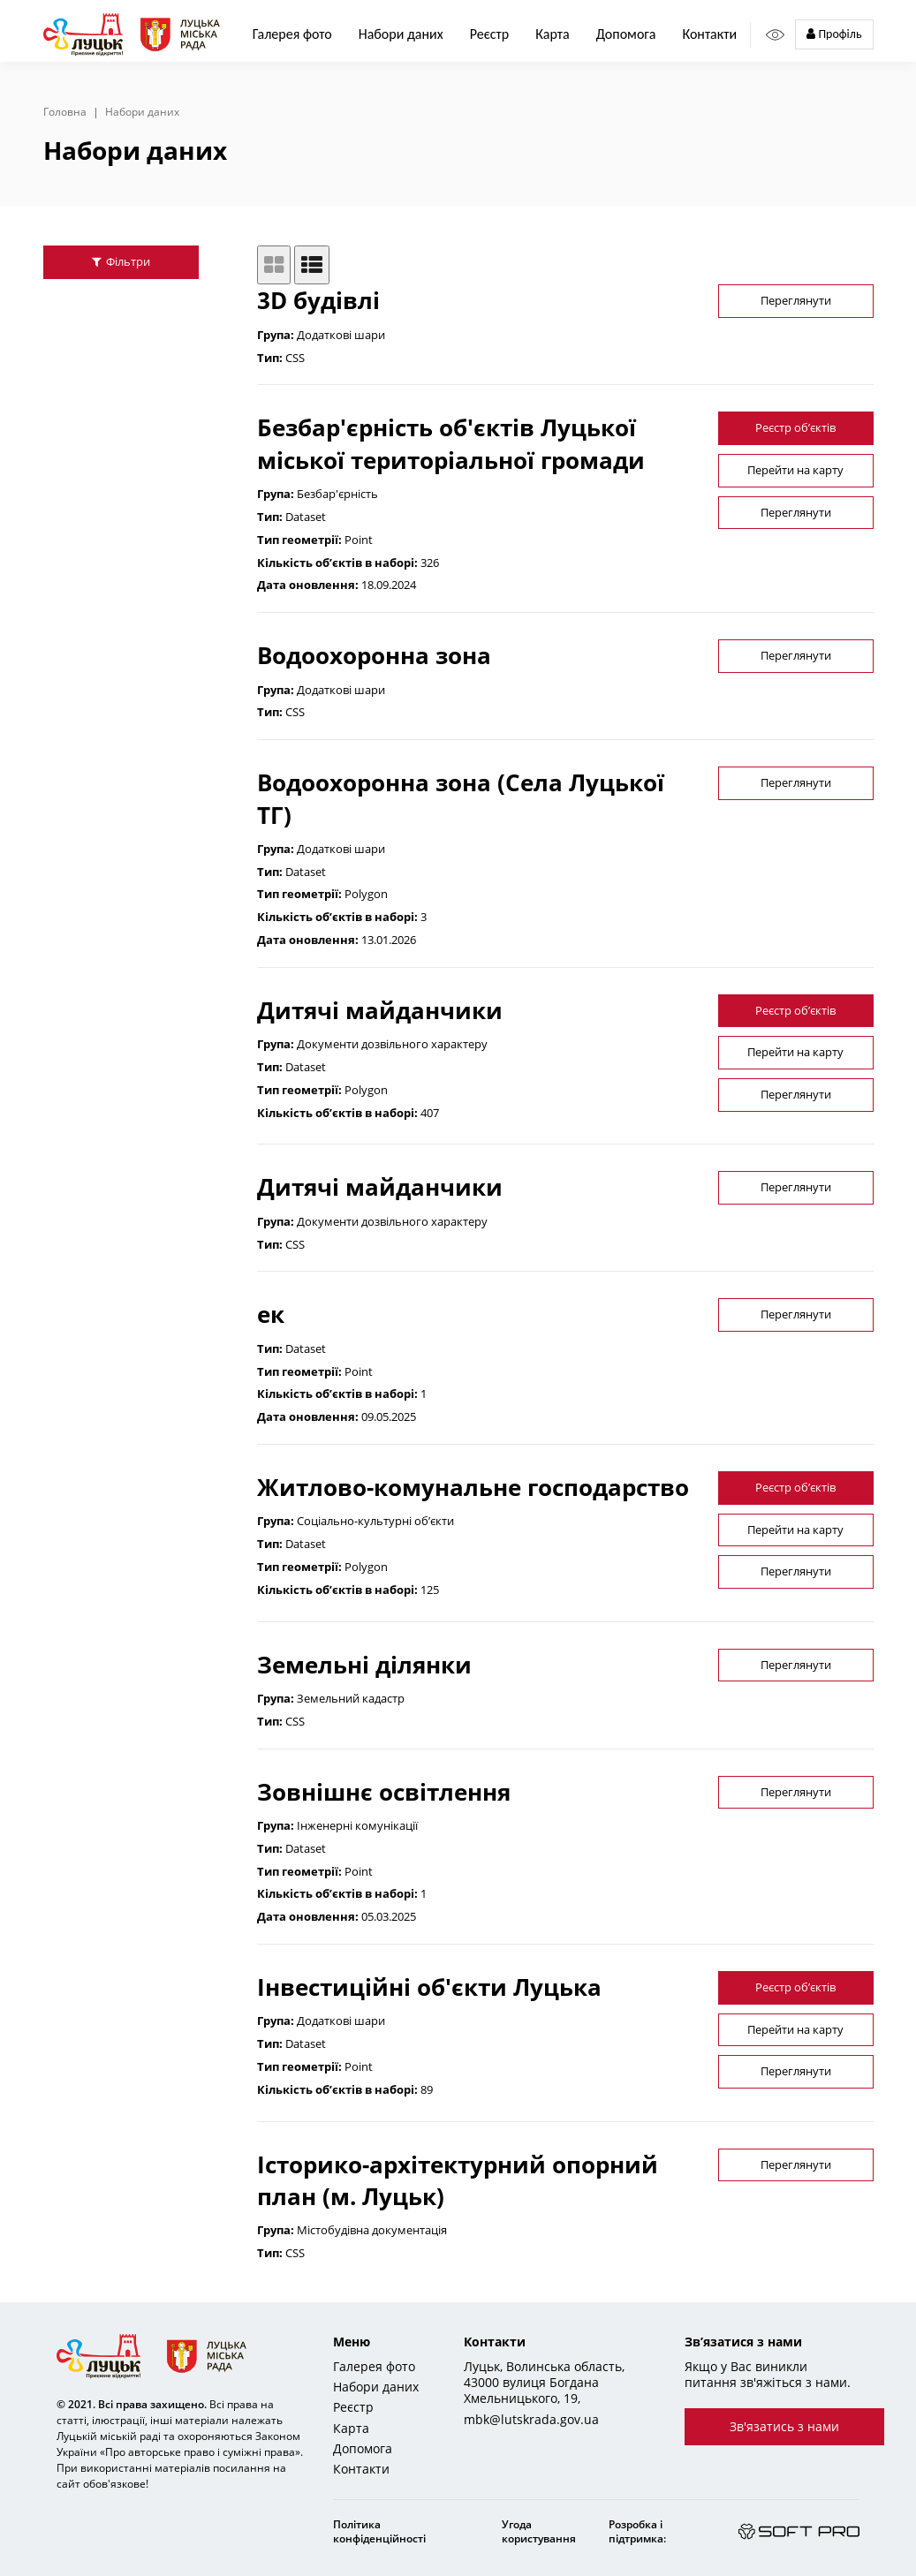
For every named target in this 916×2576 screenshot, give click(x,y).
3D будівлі (318, 300)
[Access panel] (775, 34)
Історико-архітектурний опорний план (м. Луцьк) (457, 2180)
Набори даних (401, 34)
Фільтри (121, 261)
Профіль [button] (833, 34)
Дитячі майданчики (380, 1010)
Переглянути (796, 300)
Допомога (626, 34)
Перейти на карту (795, 470)
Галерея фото (292, 34)
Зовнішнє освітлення (384, 1792)
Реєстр (353, 2407)
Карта (552, 34)
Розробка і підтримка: (637, 2531)
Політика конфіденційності (379, 2531)
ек (270, 1314)
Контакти (709, 34)
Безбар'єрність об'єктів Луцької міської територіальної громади (451, 443)
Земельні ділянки (364, 1665)
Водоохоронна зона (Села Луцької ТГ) (460, 798)
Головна (65, 112)
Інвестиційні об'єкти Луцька (429, 1987)
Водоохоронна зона (374, 655)
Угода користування (539, 2531)
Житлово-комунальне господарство (473, 1487)
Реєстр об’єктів (795, 427)
